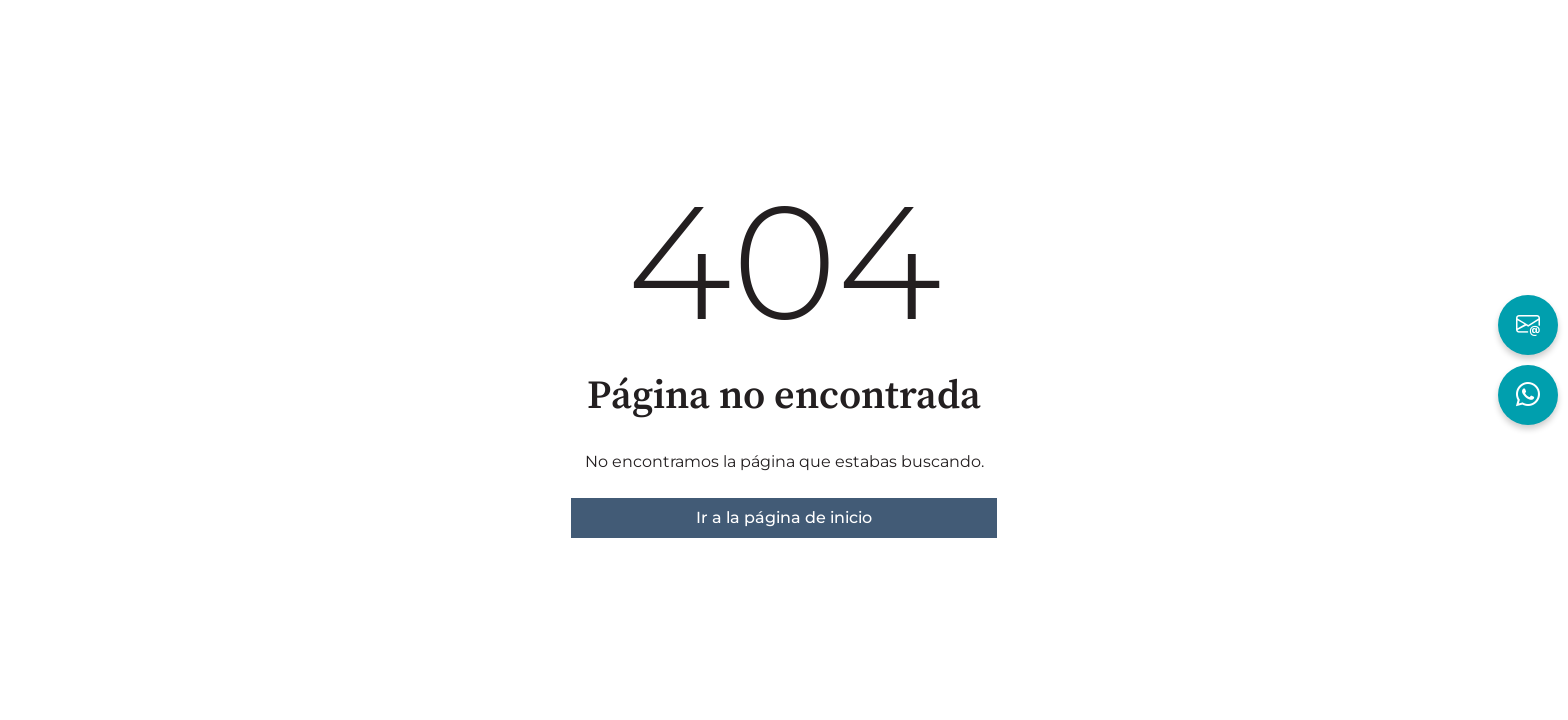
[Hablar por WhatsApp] (1528, 395)
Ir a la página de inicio (784, 517)
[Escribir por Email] (1528, 325)
